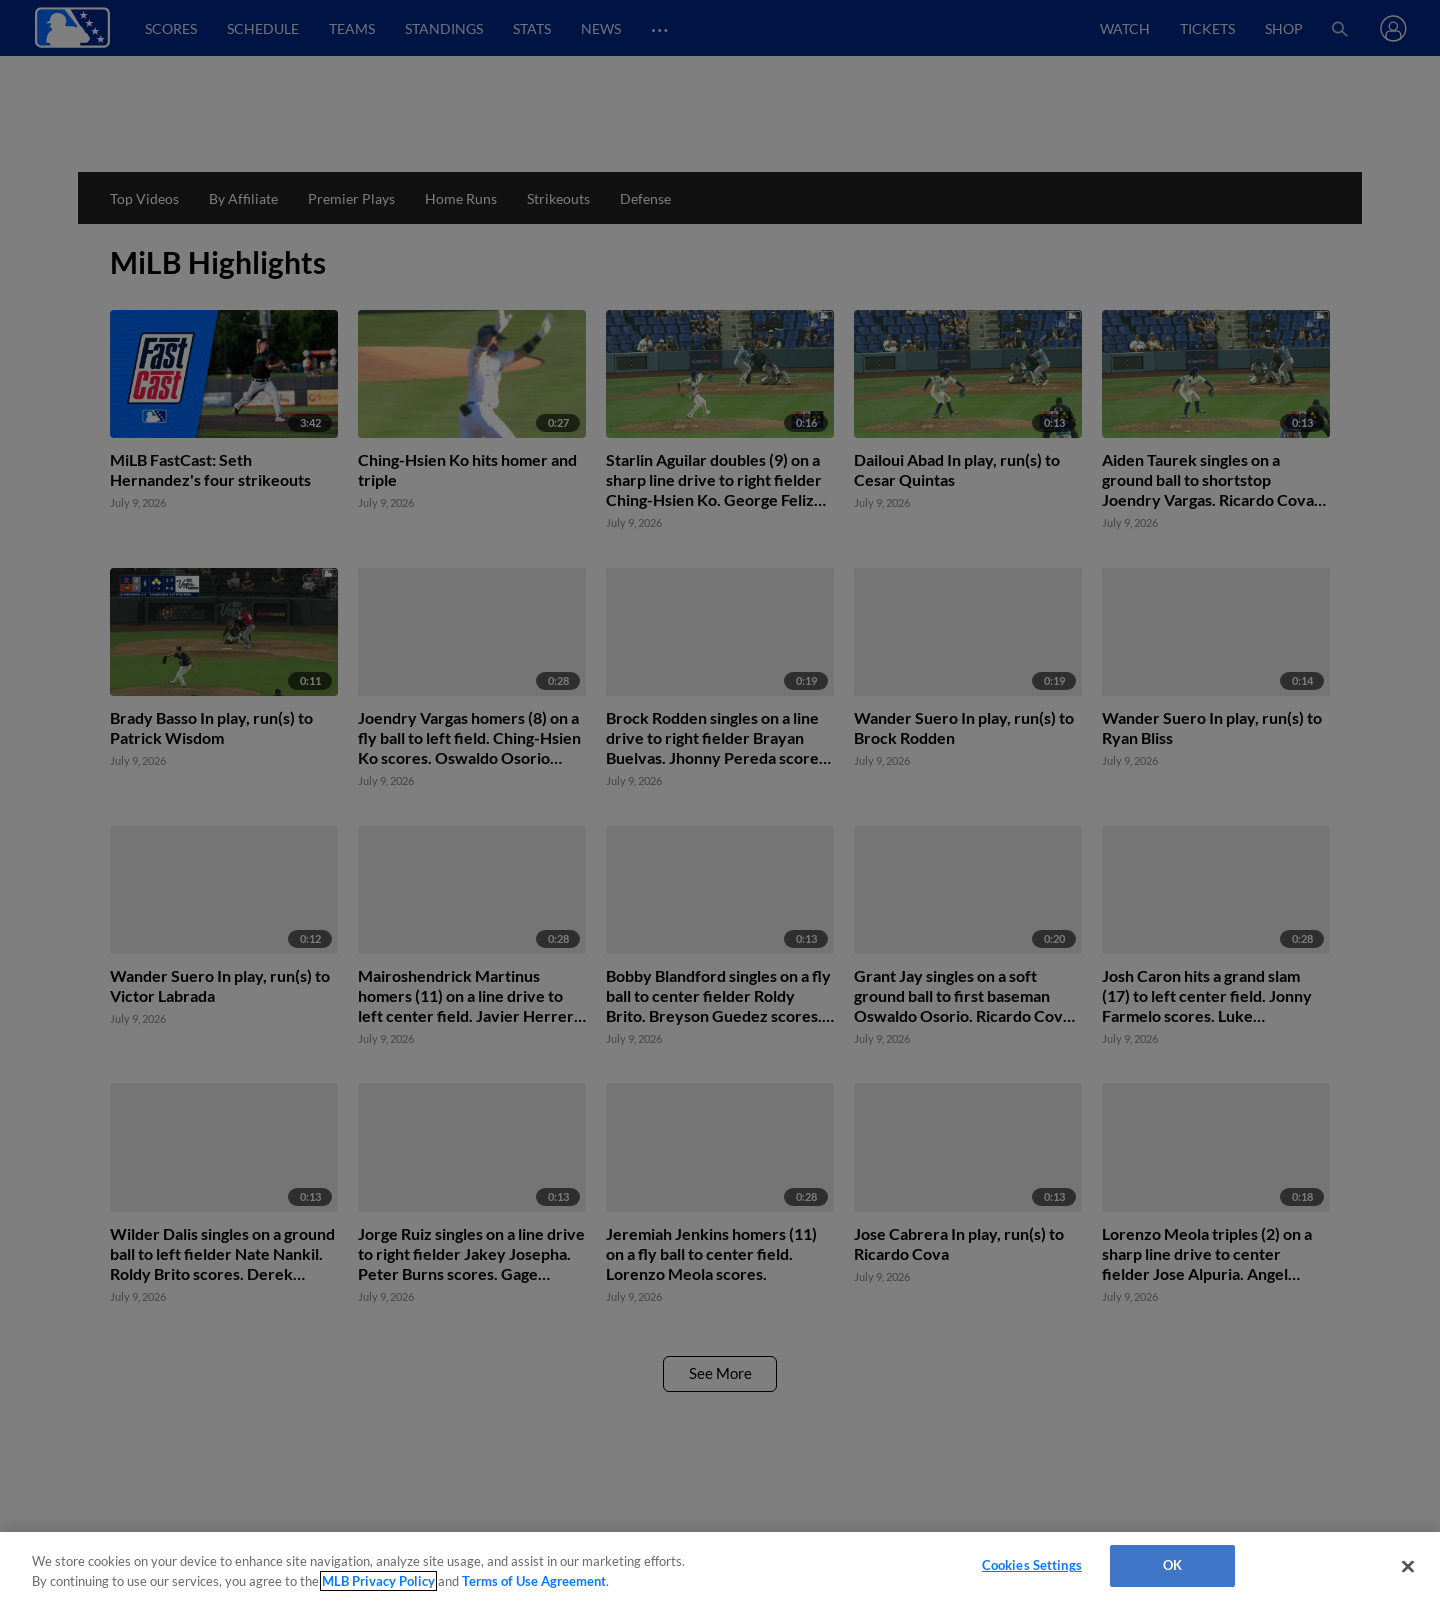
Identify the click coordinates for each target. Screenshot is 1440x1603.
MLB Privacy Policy (378, 1581)
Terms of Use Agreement (534, 1581)
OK (1172, 1565)
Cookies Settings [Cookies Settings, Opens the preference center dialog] (1032, 1565)
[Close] (1408, 1566)
